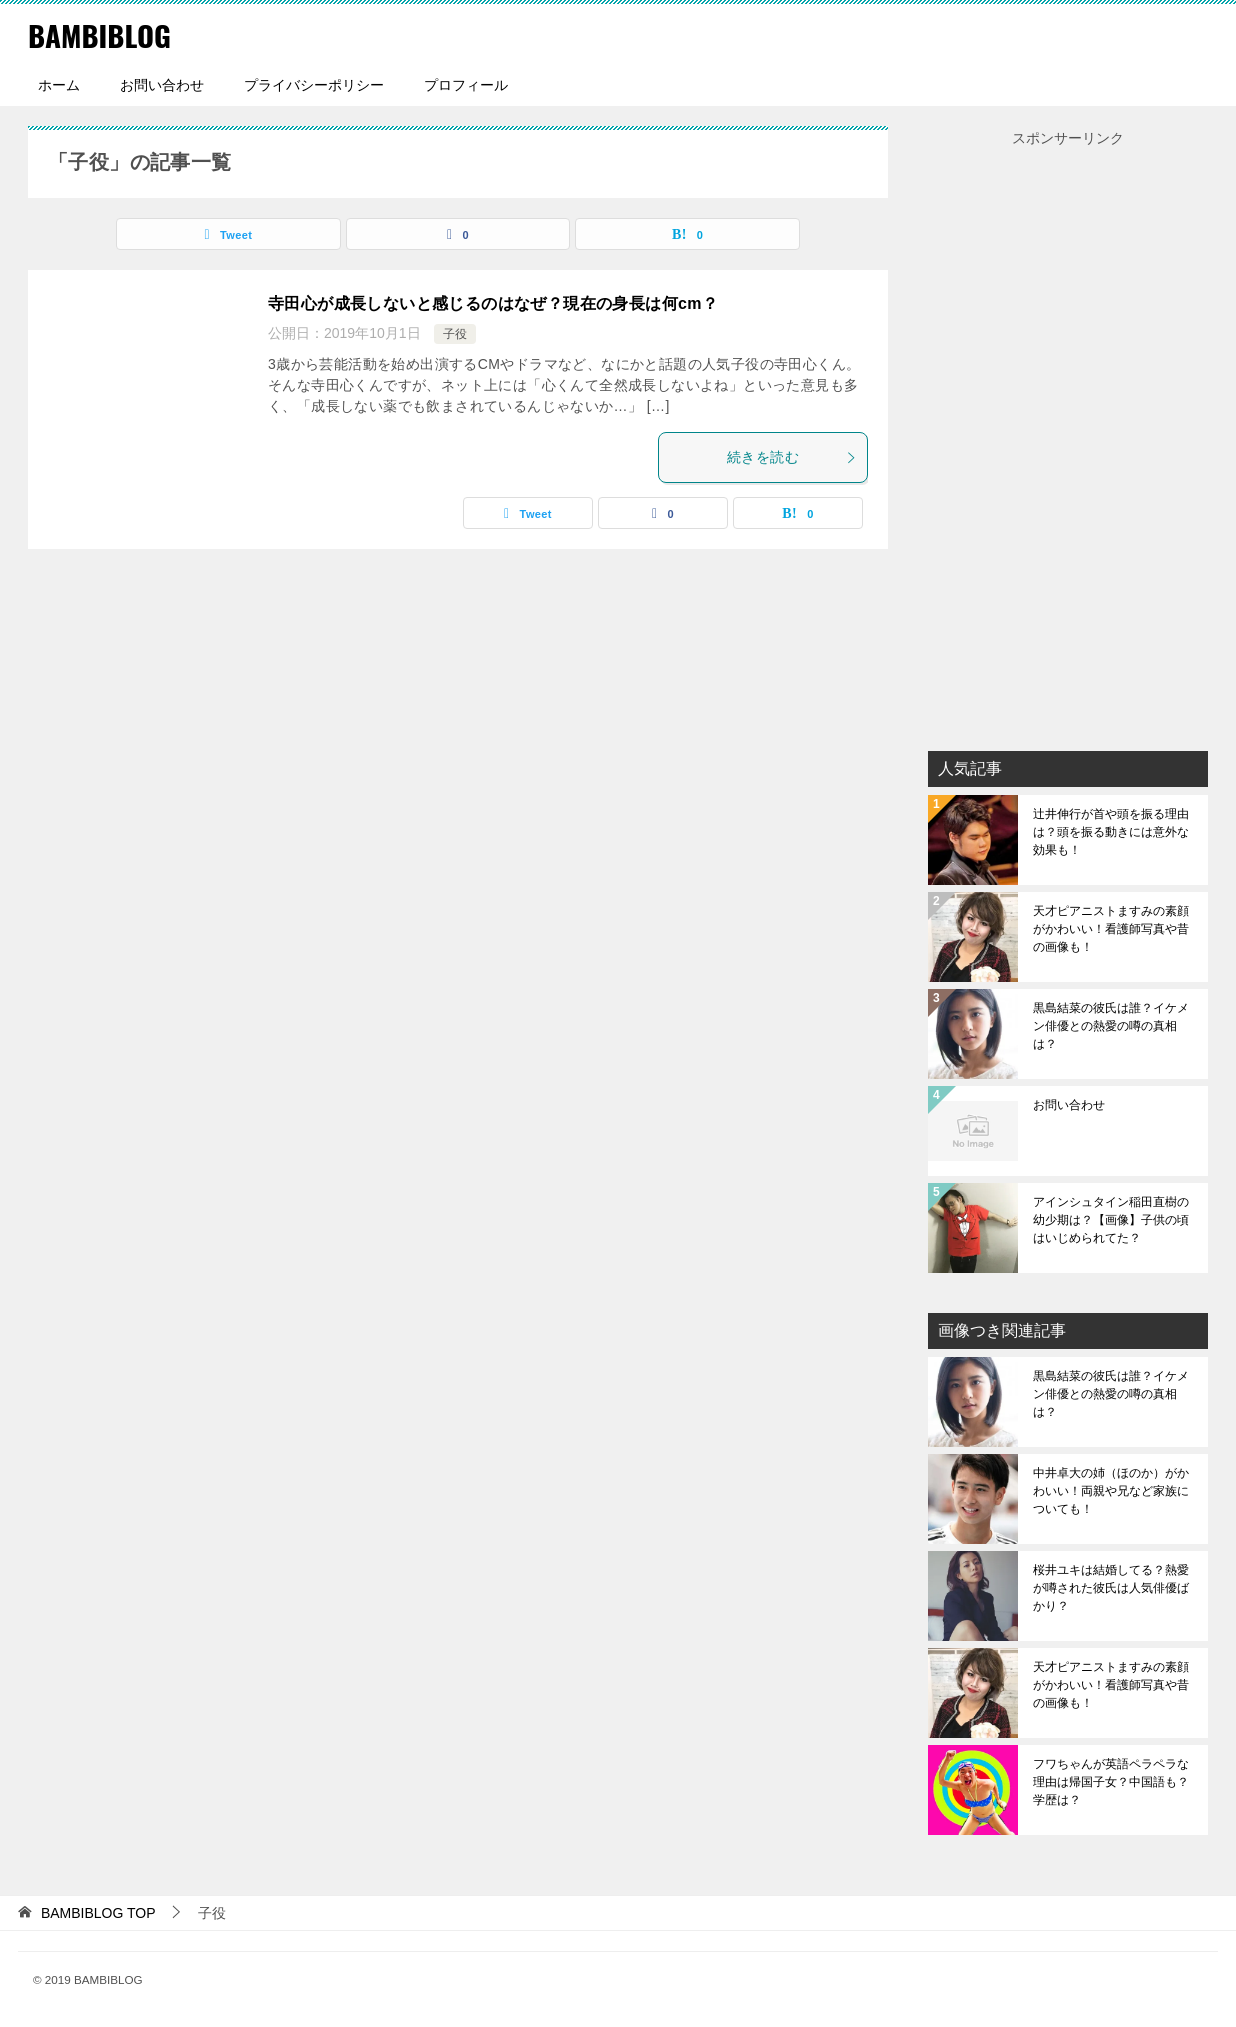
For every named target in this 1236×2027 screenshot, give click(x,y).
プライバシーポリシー (314, 85)
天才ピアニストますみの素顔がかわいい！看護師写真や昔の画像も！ (1111, 929)
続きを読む (792, 457)
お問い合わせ (162, 85)
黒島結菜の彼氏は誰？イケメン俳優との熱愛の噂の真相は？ (1111, 1026)
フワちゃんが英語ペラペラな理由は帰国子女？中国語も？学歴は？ (1111, 1782)
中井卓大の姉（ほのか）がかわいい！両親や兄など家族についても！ (1111, 1491)
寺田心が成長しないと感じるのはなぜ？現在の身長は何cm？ (493, 303)
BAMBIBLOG (101, 34)
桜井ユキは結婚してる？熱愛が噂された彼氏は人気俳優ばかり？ (1111, 1588)
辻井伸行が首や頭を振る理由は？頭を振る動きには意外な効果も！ (1111, 832)
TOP (98, 1913)
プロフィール (466, 85)
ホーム (59, 85)
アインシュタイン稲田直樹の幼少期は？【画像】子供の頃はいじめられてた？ (1111, 1220)
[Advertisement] (1068, 451)
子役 (455, 334)
